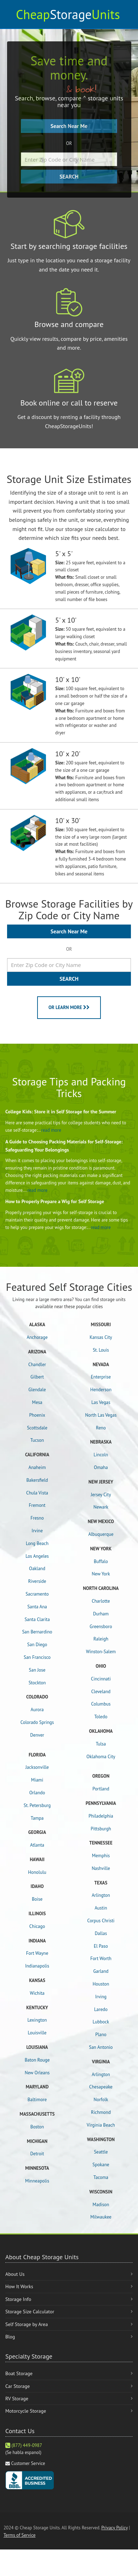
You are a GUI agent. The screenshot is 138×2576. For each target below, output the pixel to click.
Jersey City (101, 1495)
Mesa (37, 1402)
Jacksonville (37, 1767)
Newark (100, 1507)
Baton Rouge (37, 2060)
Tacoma (100, 2177)
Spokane (100, 2165)
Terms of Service (19, 2535)
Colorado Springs (37, 1722)
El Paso (101, 1946)
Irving (101, 1997)
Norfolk (100, 2100)
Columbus (101, 1704)
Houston (101, 1984)
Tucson (37, 1440)
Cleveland (101, 1692)
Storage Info (18, 2299)
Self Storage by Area (26, 2324)
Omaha (101, 1467)
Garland (100, 1971)
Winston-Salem (101, 1652)
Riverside (37, 1581)
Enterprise (101, 1377)
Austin (100, 1908)
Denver (37, 1735)
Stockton (37, 1683)
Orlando (37, 1793)
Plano (101, 2035)
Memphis (101, 1856)
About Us (14, 2274)
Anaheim (37, 1467)
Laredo (101, 2009)
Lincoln (101, 1455)
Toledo (101, 1717)
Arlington (101, 1895)
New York (101, 1574)
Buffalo (101, 1561)
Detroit (37, 2154)
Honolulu (37, 1872)
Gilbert (37, 1377)
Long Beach (37, 1543)
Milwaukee (100, 2217)
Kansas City (101, 1337)
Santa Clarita (37, 1619)
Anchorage (37, 1337)
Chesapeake (101, 2087)
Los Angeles (37, 1556)
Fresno (37, 1518)
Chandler (37, 1365)
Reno (101, 1428)
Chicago (37, 1926)
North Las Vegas (101, 1415)
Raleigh (100, 1639)
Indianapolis (37, 1966)
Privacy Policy (114, 2528)
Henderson (100, 1390)
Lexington (37, 2020)
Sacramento (37, 1594)
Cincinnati (101, 1679)
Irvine (37, 1531)
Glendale (37, 1390)
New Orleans (37, 2073)
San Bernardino (37, 1632)
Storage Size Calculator (29, 2311)
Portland (100, 1789)
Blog (10, 2336)
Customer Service (28, 2463)
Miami (37, 1780)
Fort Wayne (37, 1953)
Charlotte (101, 1601)
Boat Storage (19, 2373)
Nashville (101, 1868)
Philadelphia (100, 1816)
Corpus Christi (100, 1921)
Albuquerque (100, 1534)
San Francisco (37, 1657)
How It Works (19, 2286)
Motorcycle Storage (25, 2411)
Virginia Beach (101, 2125)
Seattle (101, 2152)
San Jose (37, 1670)
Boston (37, 2127)
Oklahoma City (100, 1757)
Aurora (37, 1710)
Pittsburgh (101, 1829)
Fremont (37, 1505)
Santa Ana (37, 1607)
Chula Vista (37, 1493)
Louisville (37, 2033)
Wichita (37, 1993)
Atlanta (37, 1845)
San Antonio (101, 2047)
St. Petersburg (37, 1805)
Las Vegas (100, 1402)
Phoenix (37, 1415)
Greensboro (101, 1627)
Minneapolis (37, 2181)
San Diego (37, 1645)
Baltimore (37, 2100)
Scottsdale (37, 1428)
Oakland (37, 1569)
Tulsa (101, 1744)
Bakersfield (37, 1480)
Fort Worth (100, 1959)
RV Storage (16, 2398)
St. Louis (101, 1350)
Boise (37, 1899)
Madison (101, 2205)
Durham (101, 1614)
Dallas (101, 1933)
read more (51, 1130)
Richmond (101, 2112)
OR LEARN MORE (69, 1007)
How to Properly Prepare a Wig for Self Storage (54, 1201)
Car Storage (17, 2386)
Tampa (37, 1818)
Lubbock (101, 2022)
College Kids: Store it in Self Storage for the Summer (60, 1111)
